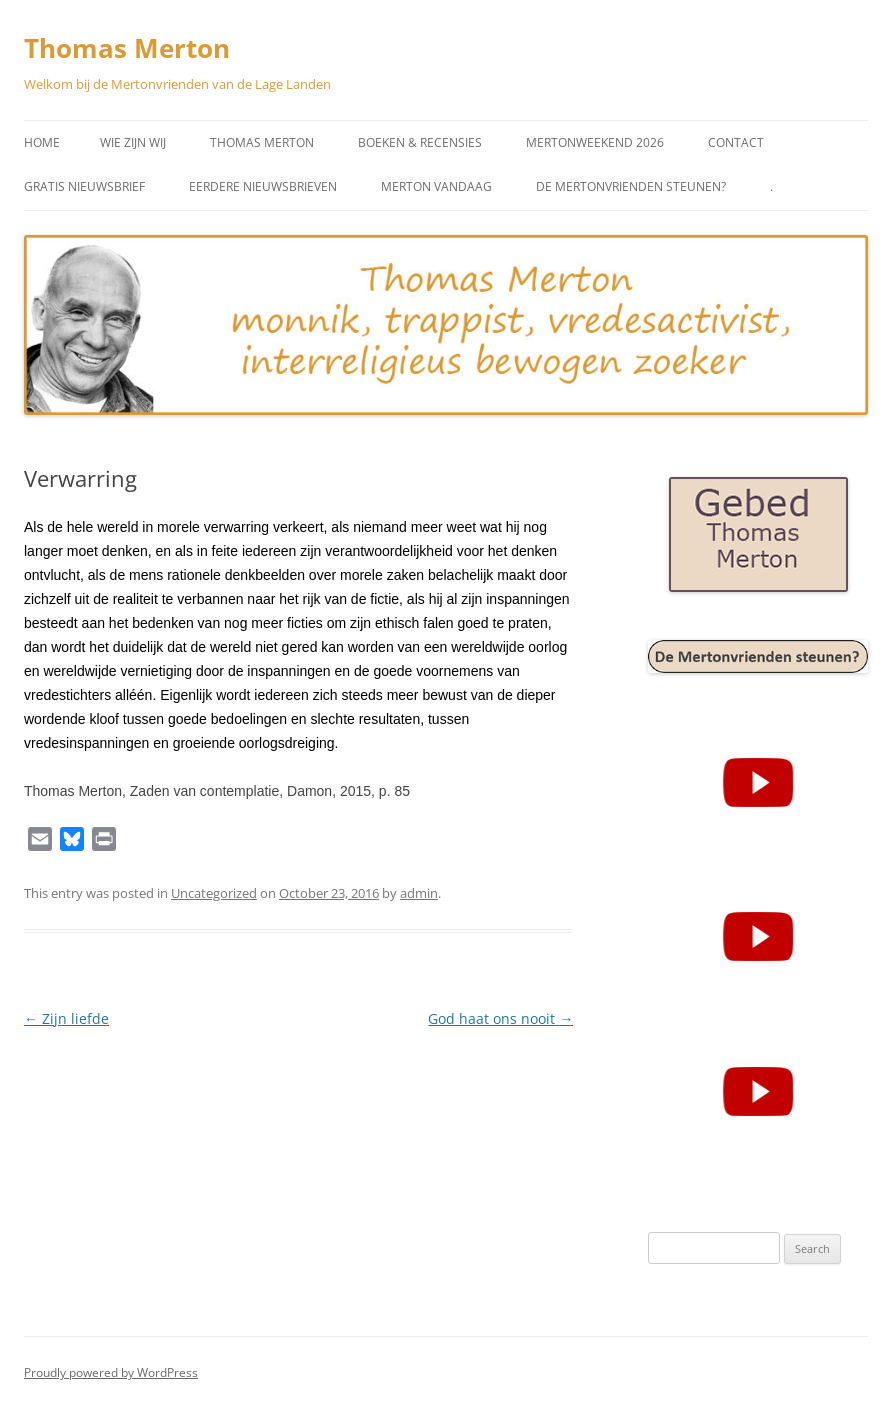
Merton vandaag (436, 186)
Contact (736, 142)
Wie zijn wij (133, 142)
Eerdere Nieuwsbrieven (263, 186)
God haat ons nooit (500, 1018)
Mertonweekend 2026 (595, 142)
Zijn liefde (66, 1018)
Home (42, 142)
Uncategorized (214, 893)
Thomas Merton (127, 48)
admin (419, 893)
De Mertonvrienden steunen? (631, 186)
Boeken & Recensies (420, 142)
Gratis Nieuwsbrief (84, 186)
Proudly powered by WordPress (111, 1372)
